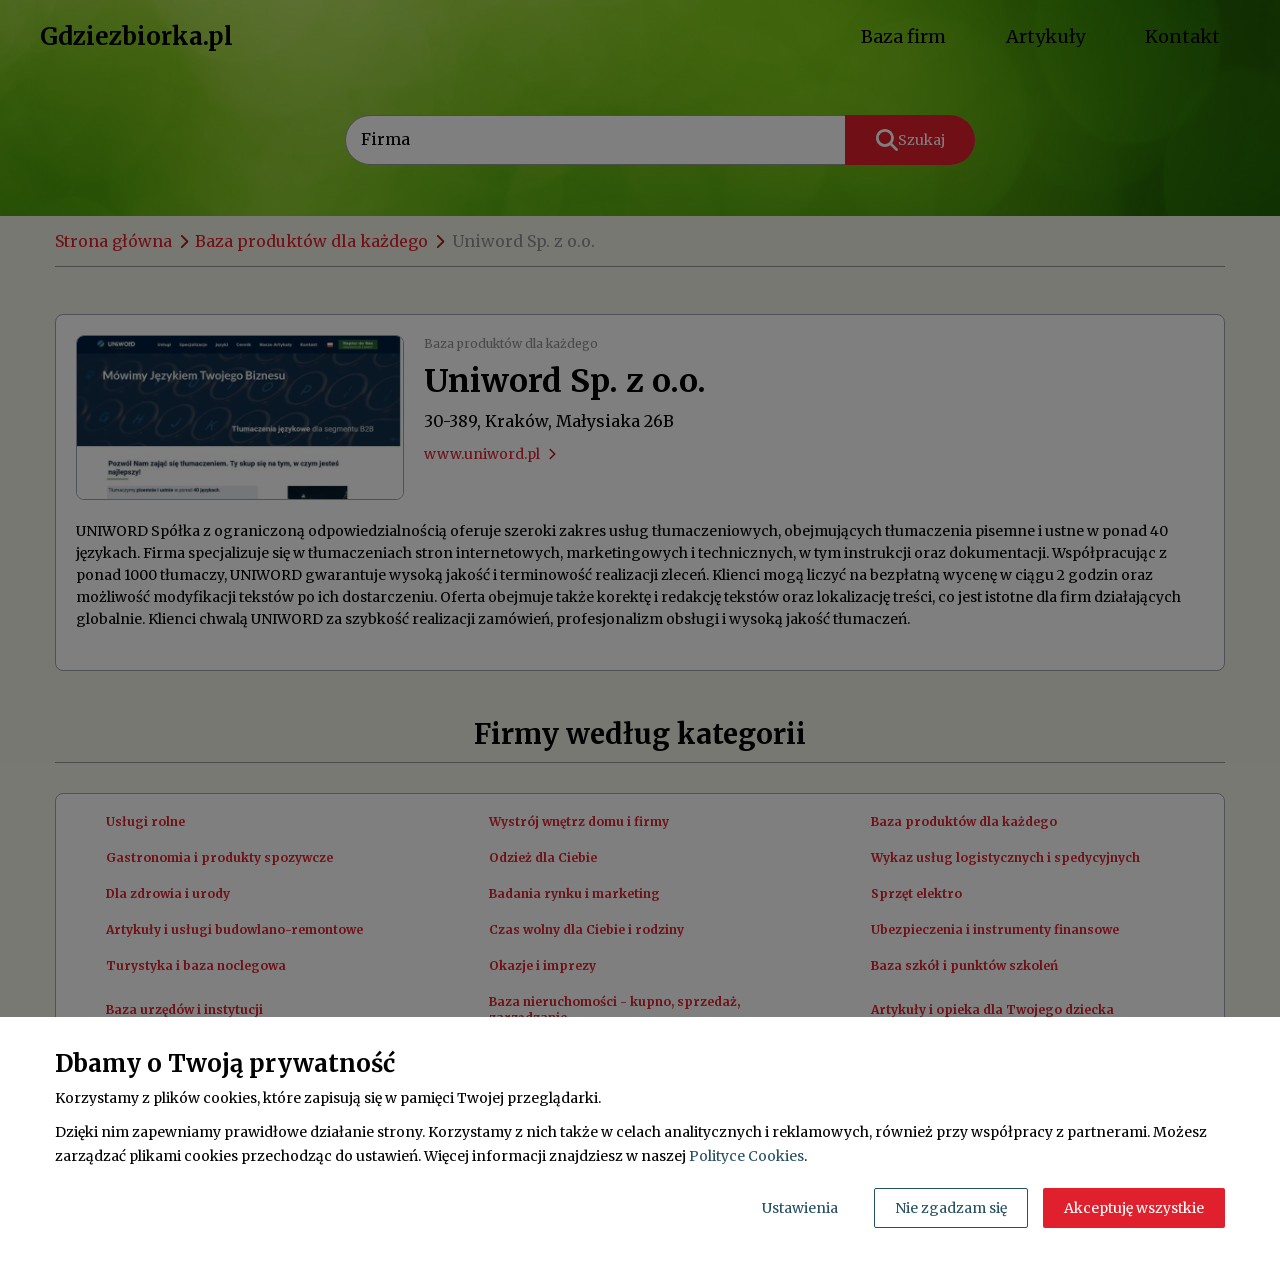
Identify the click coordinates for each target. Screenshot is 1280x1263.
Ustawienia (800, 1208)
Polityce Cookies (746, 1156)
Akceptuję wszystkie (1134, 1208)
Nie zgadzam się (951, 1208)
